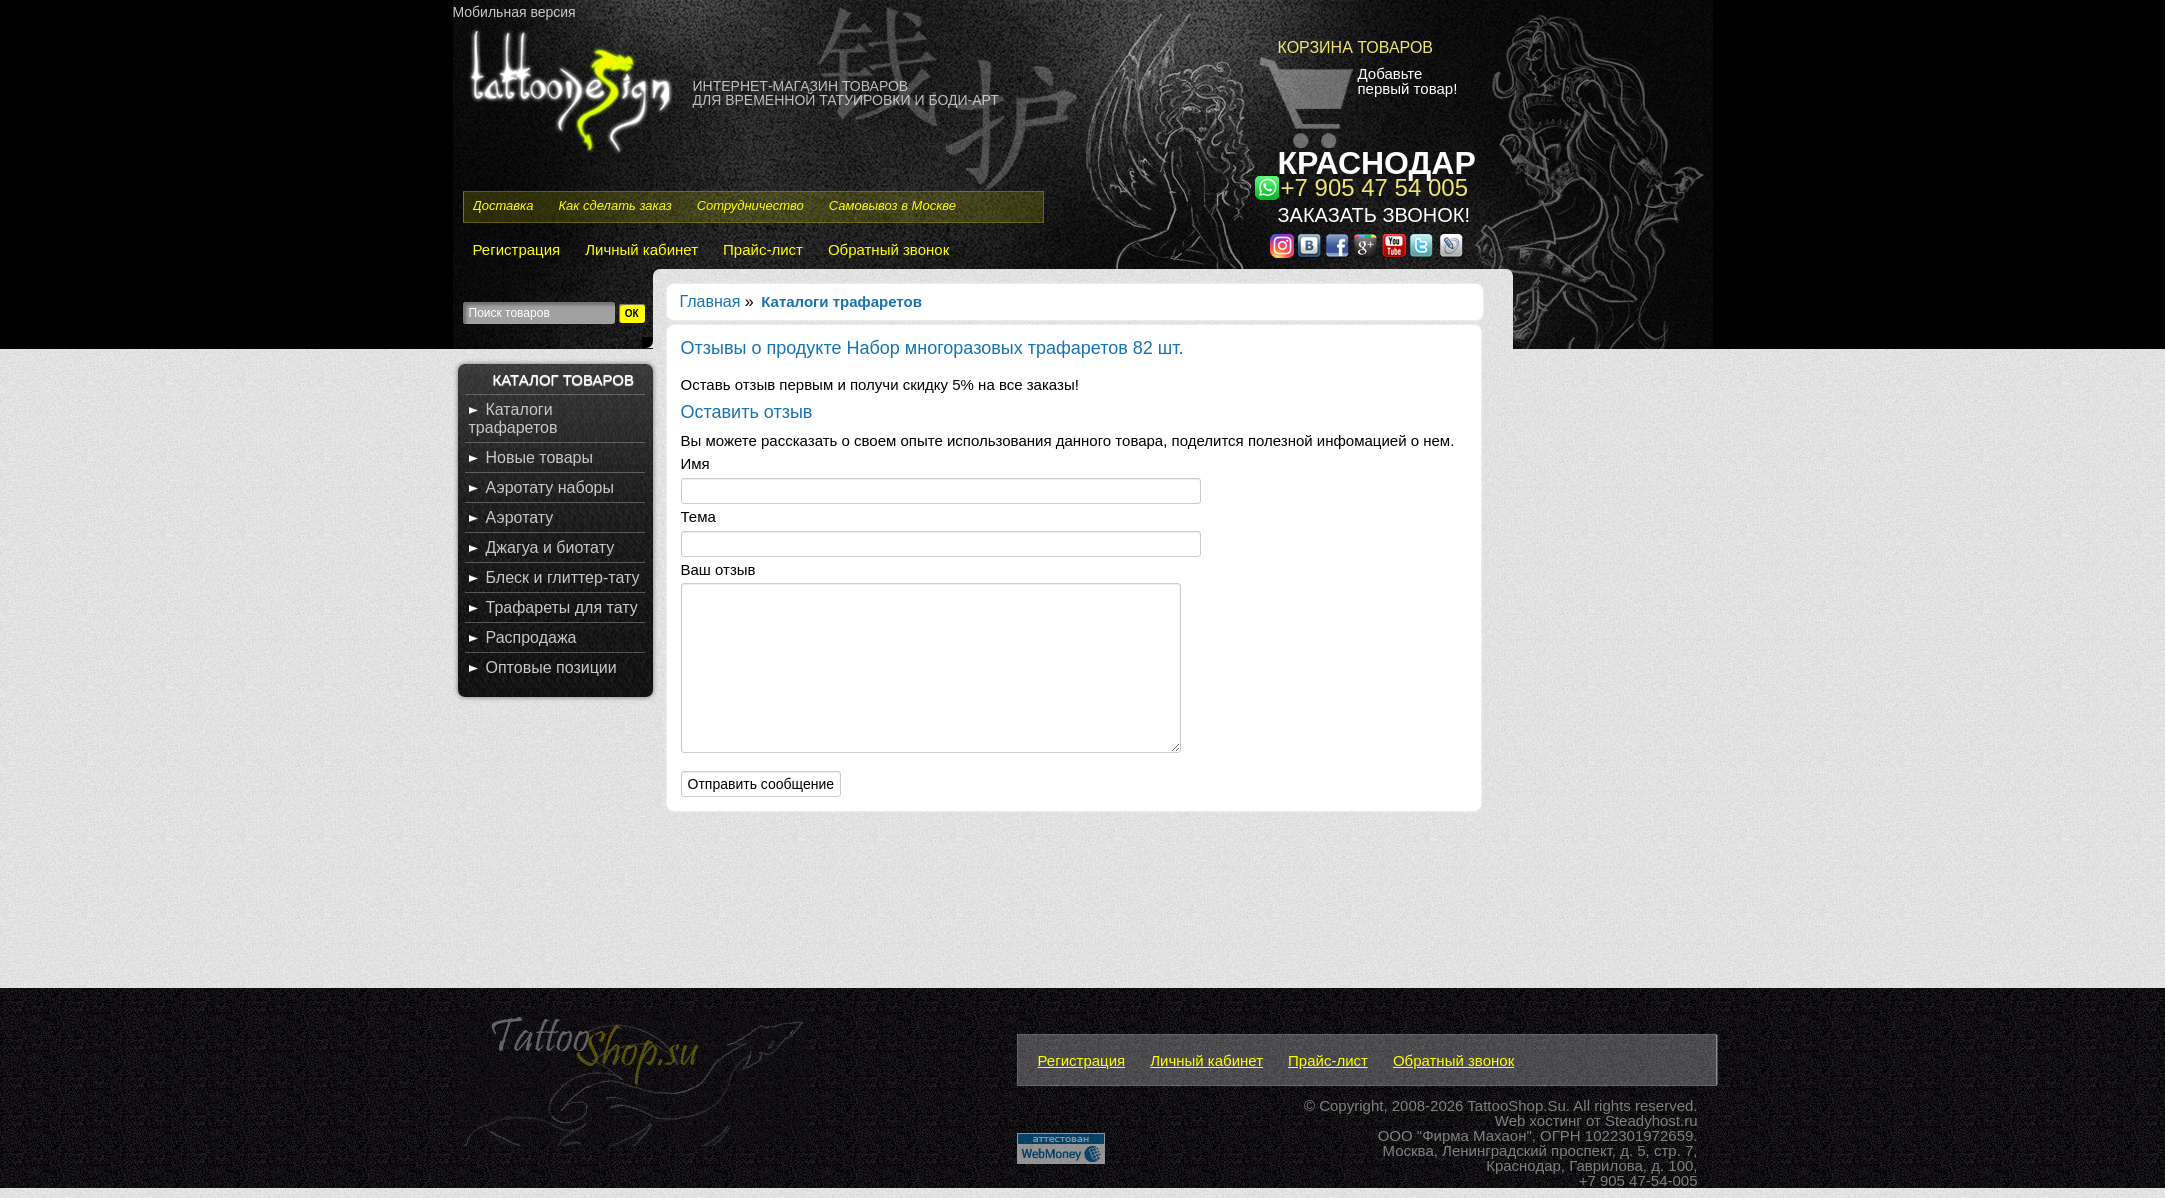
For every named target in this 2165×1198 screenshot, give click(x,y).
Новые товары (539, 457)
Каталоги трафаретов (513, 418)
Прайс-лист (763, 249)
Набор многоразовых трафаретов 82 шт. (1017, 348)
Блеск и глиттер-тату (563, 577)
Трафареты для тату (562, 607)
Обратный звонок (888, 249)
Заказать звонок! (1374, 215)
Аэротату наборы (550, 487)
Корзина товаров (1356, 47)
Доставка (503, 205)
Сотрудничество (750, 205)
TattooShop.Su (1516, 1105)
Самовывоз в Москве (892, 205)
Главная (710, 301)
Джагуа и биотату (550, 547)
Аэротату (520, 517)
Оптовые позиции (551, 667)
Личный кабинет (641, 249)
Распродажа (531, 637)
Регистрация (517, 249)
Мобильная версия (514, 12)
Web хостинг (1538, 1120)
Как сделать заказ (614, 205)
